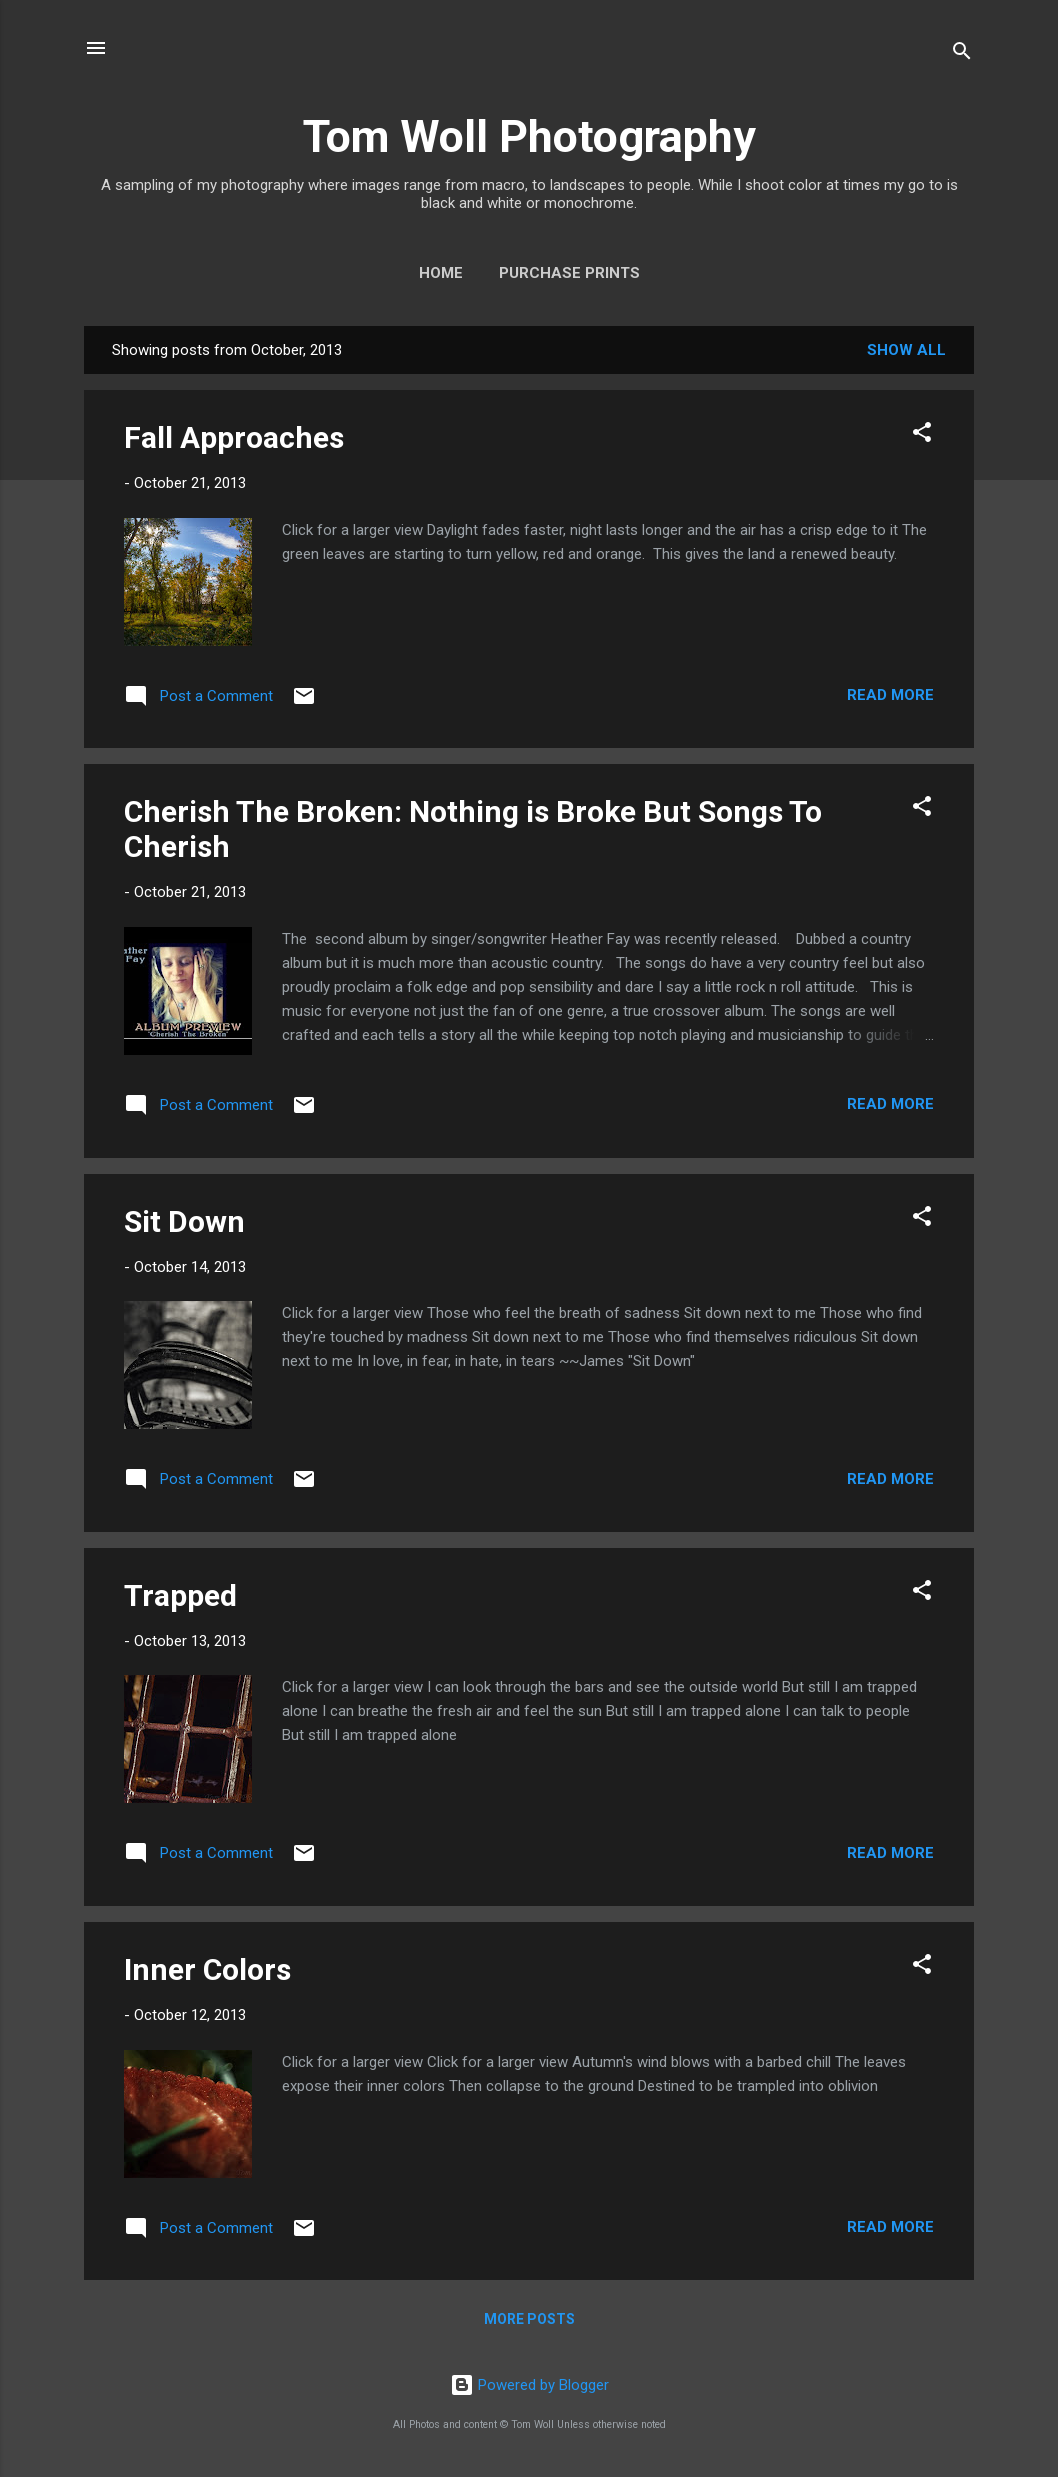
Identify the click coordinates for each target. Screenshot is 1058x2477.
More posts (529, 2319)
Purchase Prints (569, 273)
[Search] (962, 54)
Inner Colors (207, 1969)
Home (441, 273)
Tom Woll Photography (529, 136)
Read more (890, 695)
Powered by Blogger (529, 2385)
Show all (906, 350)
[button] (922, 435)
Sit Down (184, 1221)
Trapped (180, 1595)
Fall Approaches (234, 437)
